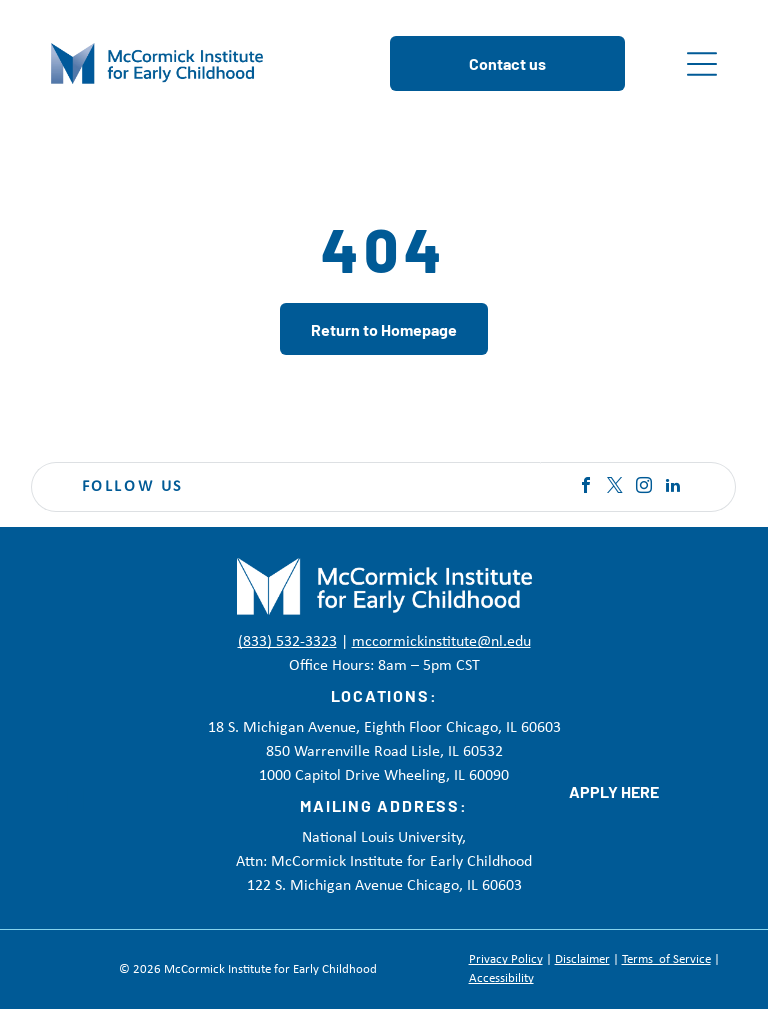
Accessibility (501, 978)
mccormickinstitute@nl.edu (441, 642)
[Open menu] (702, 64)
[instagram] (644, 487)
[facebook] (586, 487)
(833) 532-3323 (287, 642)
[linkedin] (673, 487)
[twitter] (615, 487)
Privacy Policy (506, 959)
